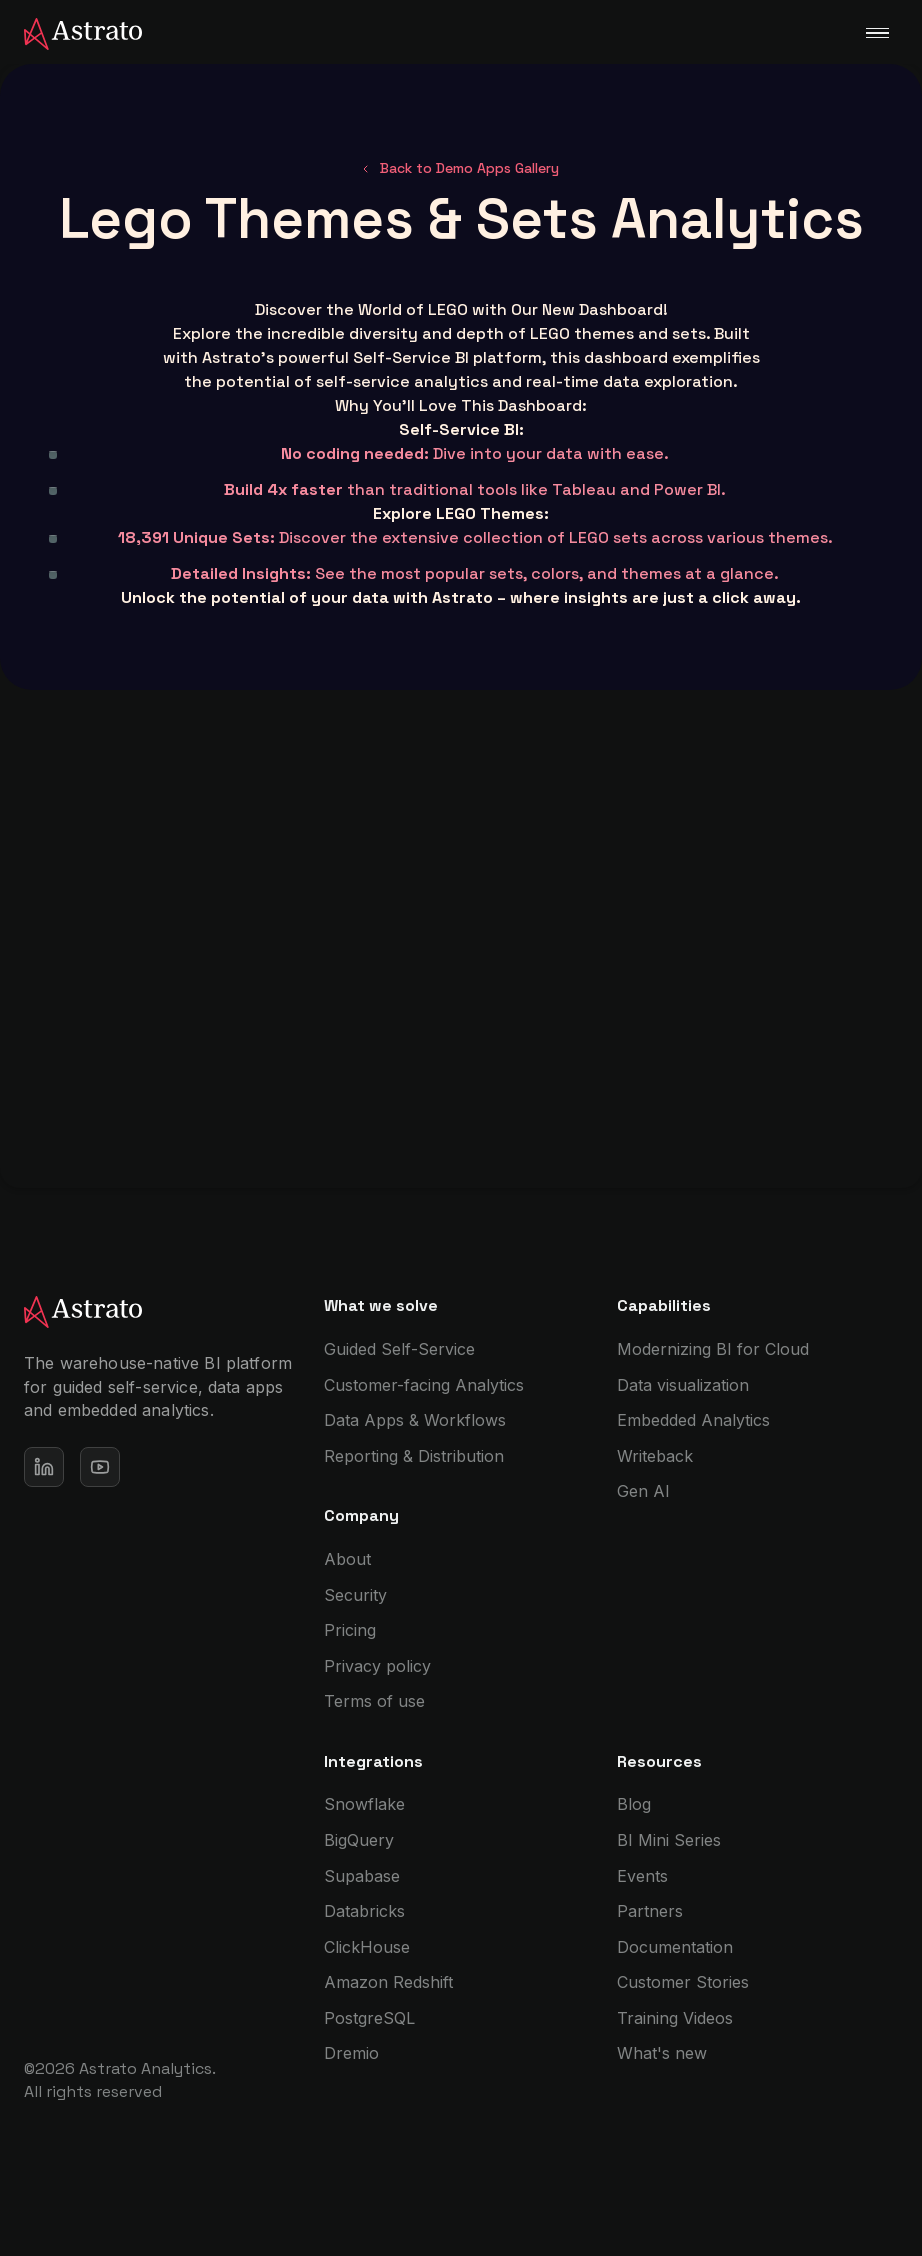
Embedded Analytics (693, 1420)
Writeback (655, 1456)
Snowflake (364, 1804)
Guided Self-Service (399, 1349)
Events (642, 1876)
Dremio (351, 2053)
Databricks (364, 1911)
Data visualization (683, 1385)
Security (355, 1595)
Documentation (675, 1947)
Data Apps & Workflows (415, 1420)
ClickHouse (367, 1947)
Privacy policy (377, 1666)
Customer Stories (683, 1982)
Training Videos (675, 2018)
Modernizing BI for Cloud (713, 1349)
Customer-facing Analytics (424, 1385)
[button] (877, 33)
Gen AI (643, 1491)
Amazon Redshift (388, 1982)
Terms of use (374, 1701)
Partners (650, 1911)
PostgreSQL (369, 2018)
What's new (662, 2053)
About (347, 1559)
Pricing (350, 1630)
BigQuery (359, 1840)
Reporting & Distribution (414, 1456)
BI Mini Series (669, 1840)
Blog (634, 1804)
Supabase (362, 1876)
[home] (71, 32)
